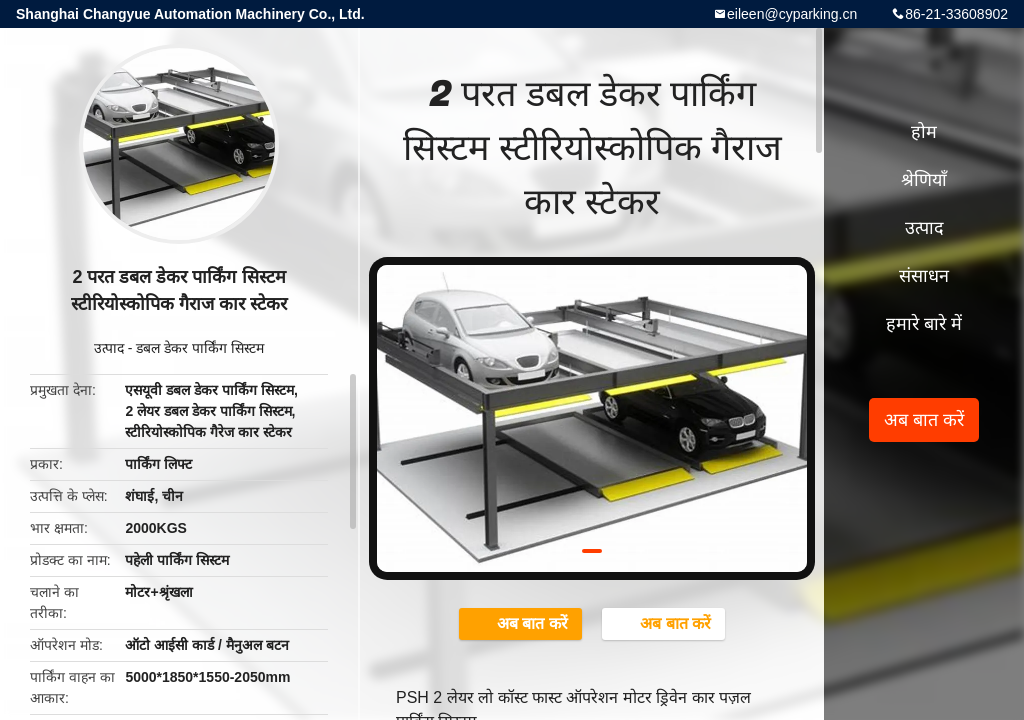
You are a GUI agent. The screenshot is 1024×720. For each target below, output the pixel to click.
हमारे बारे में (924, 324)
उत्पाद (109, 348)
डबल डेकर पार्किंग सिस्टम (200, 348)
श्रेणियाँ (924, 180)
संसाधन (924, 276)
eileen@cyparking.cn (792, 14)
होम (924, 132)
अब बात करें (522, 623)
